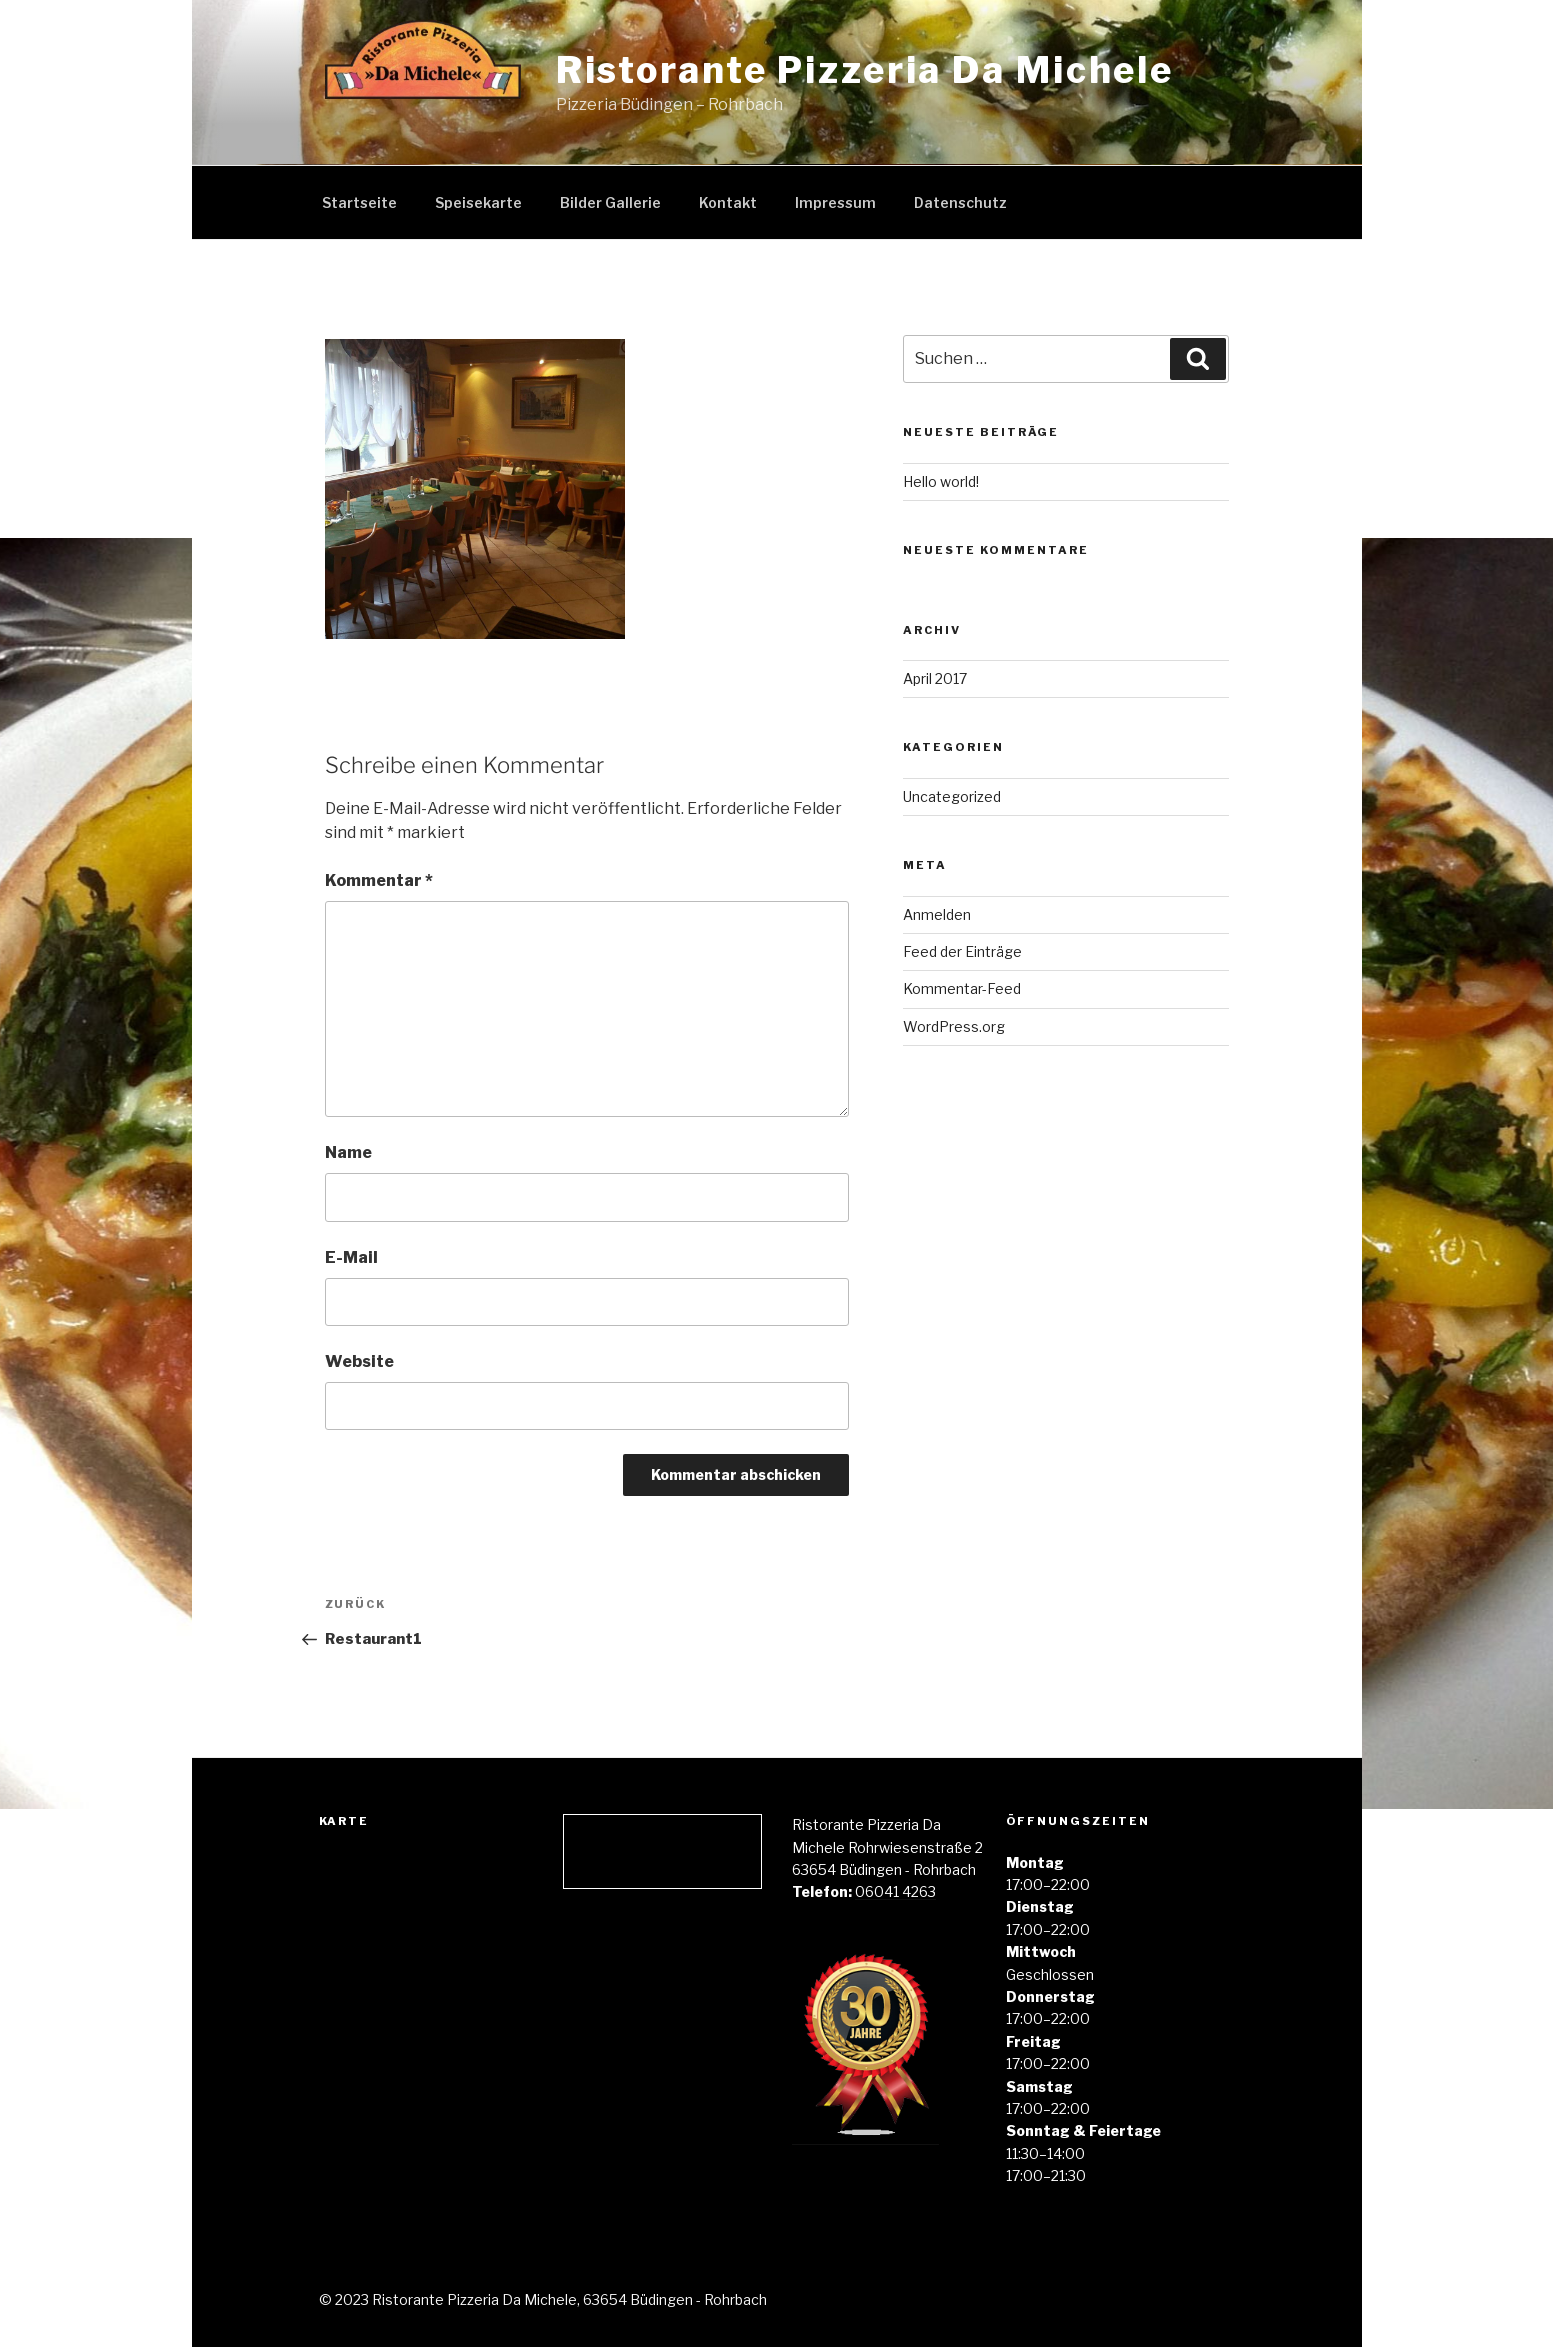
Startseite (359, 202)
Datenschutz (960, 202)
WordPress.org (954, 1026)
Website (359, 1361)
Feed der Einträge (962, 951)
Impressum (835, 202)
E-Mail (351, 1257)
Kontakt (728, 202)
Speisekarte (478, 202)
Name (348, 1152)
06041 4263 (895, 1891)
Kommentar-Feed (962, 988)
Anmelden (937, 914)
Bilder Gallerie (610, 202)
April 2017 (935, 678)
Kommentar (379, 880)
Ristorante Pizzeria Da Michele (865, 70)
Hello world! (941, 481)
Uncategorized (952, 796)
